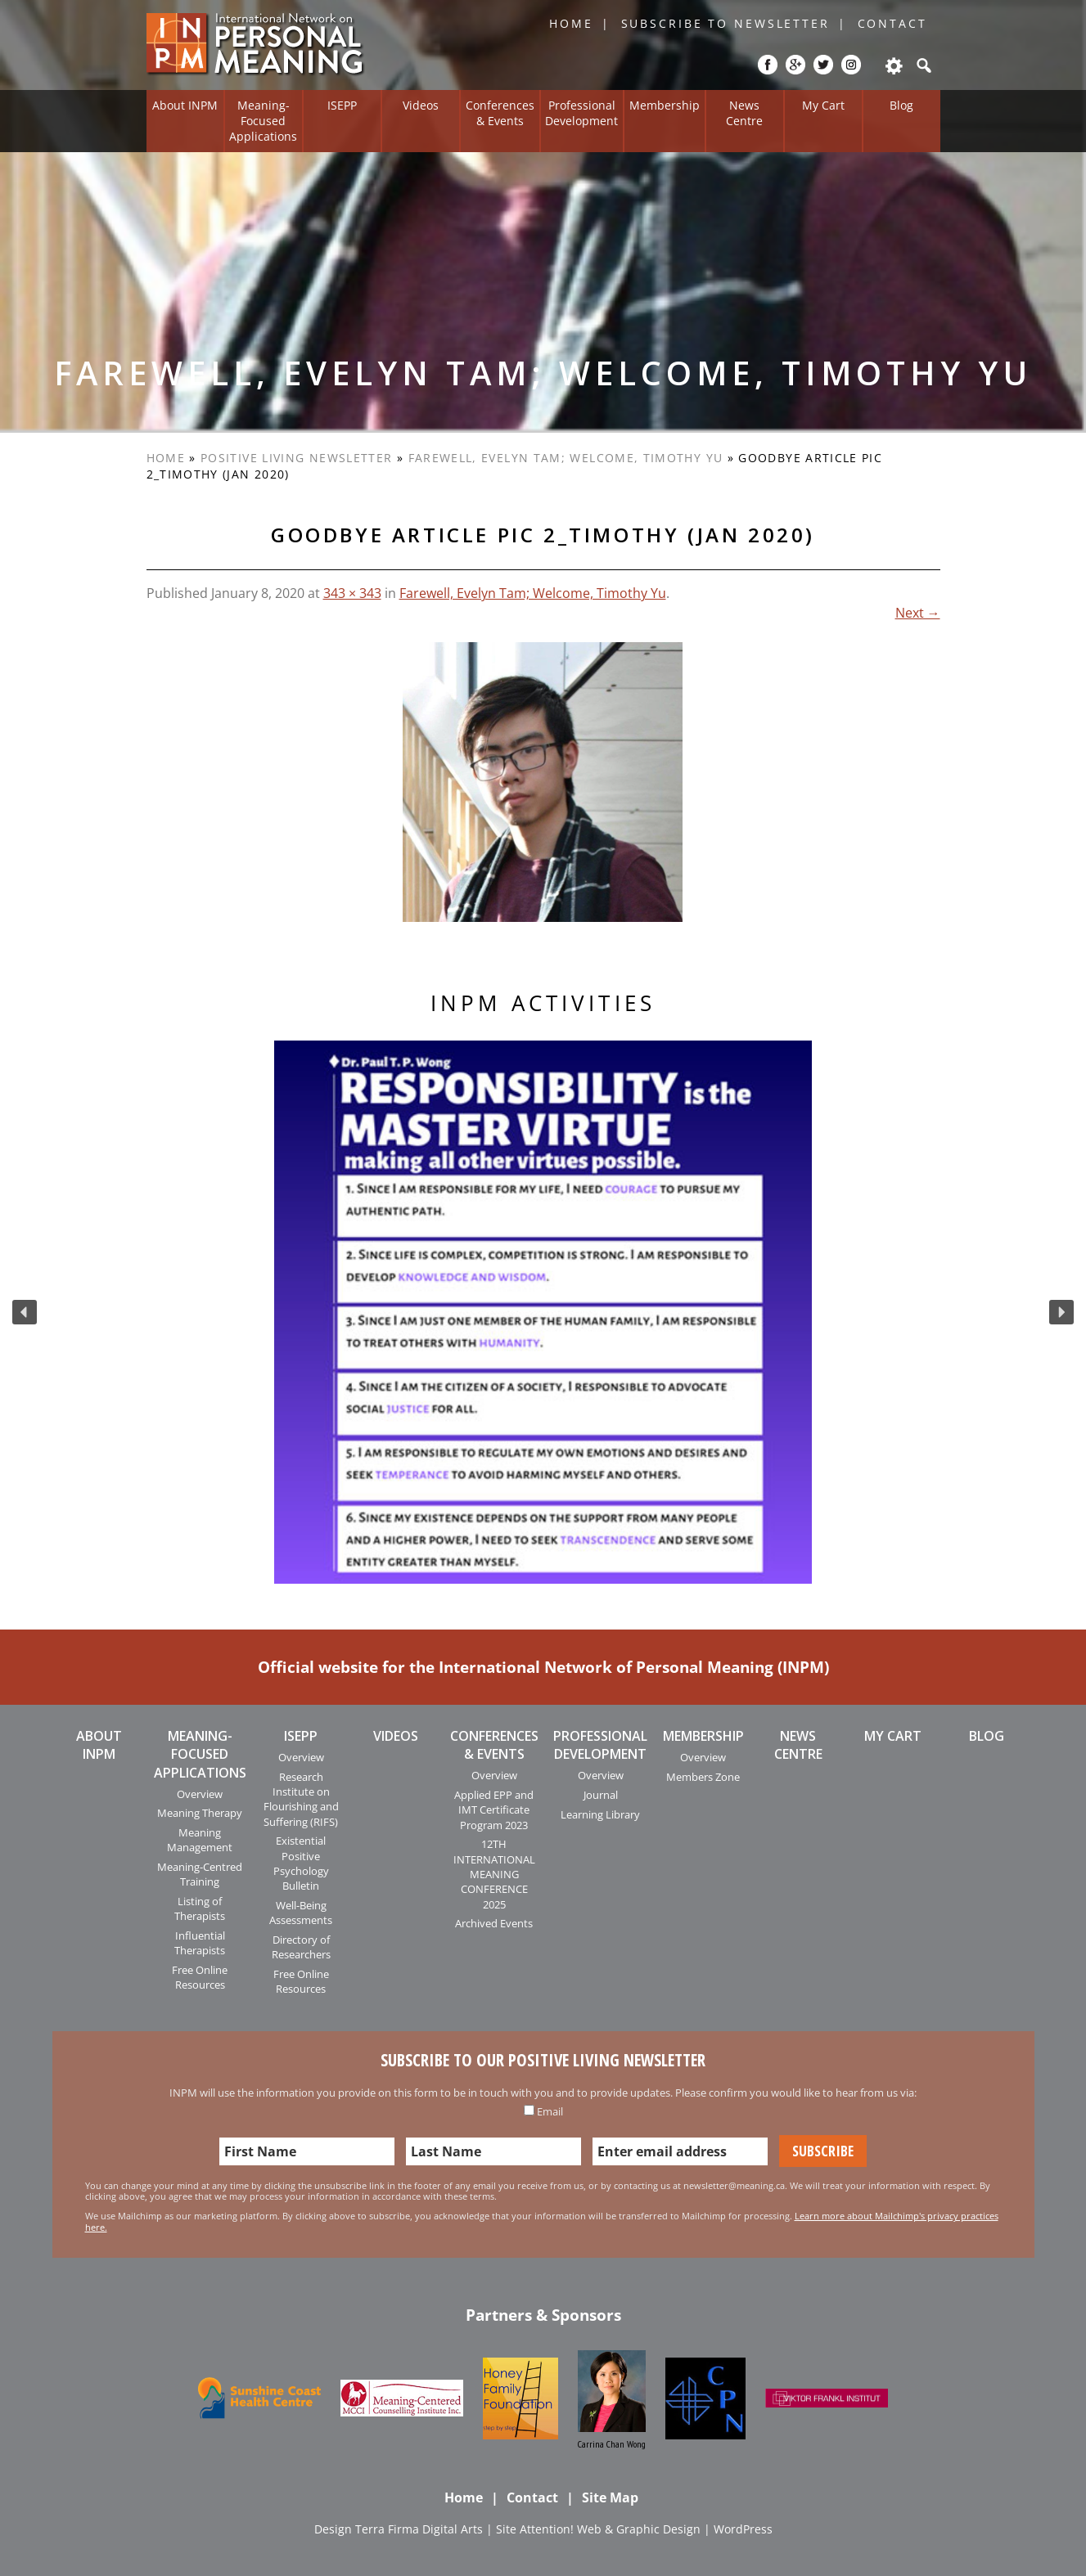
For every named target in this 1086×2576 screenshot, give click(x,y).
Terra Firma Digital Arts (419, 2529)
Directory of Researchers (301, 1947)
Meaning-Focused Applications (263, 120)
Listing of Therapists (199, 1908)
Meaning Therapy (199, 1812)
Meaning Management (199, 1839)
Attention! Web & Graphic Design (610, 2529)
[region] (543, 1312)
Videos (421, 105)
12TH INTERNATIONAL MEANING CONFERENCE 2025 (494, 1874)
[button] (24, 1312)
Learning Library (600, 1814)
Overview (200, 1794)
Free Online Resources (200, 1977)
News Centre (744, 112)
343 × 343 (352, 593)
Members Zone (703, 1776)
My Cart (823, 105)
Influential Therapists (199, 1943)
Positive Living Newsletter (296, 457)
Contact (892, 23)
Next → (917, 613)
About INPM (185, 105)
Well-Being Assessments (300, 1912)
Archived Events (494, 1923)
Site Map (610, 2497)
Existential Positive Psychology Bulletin (301, 1863)
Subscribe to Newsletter (725, 23)
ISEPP (342, 105)
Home (571, 23)
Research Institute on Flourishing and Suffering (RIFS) (301, 1799)
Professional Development (581, 112)
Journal (601, 1794)
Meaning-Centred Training (199, 1874)
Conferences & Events (500, 112)
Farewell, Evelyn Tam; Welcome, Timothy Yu (565, 457)
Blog (901, 105)
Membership (664, 105)
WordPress (743, 2529)
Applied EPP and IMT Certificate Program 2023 (494, 1809)
